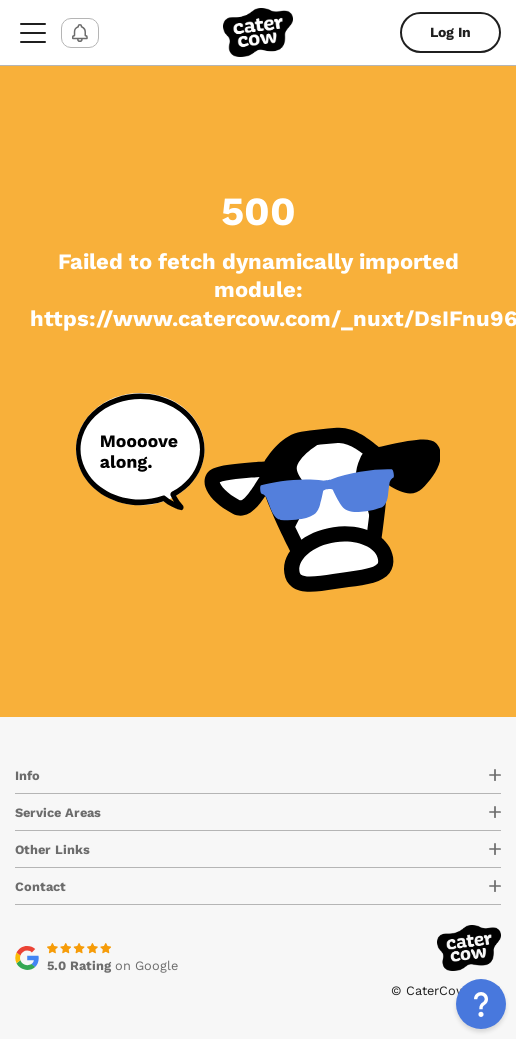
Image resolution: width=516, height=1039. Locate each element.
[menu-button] (33, 32)
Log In (450, 32)
